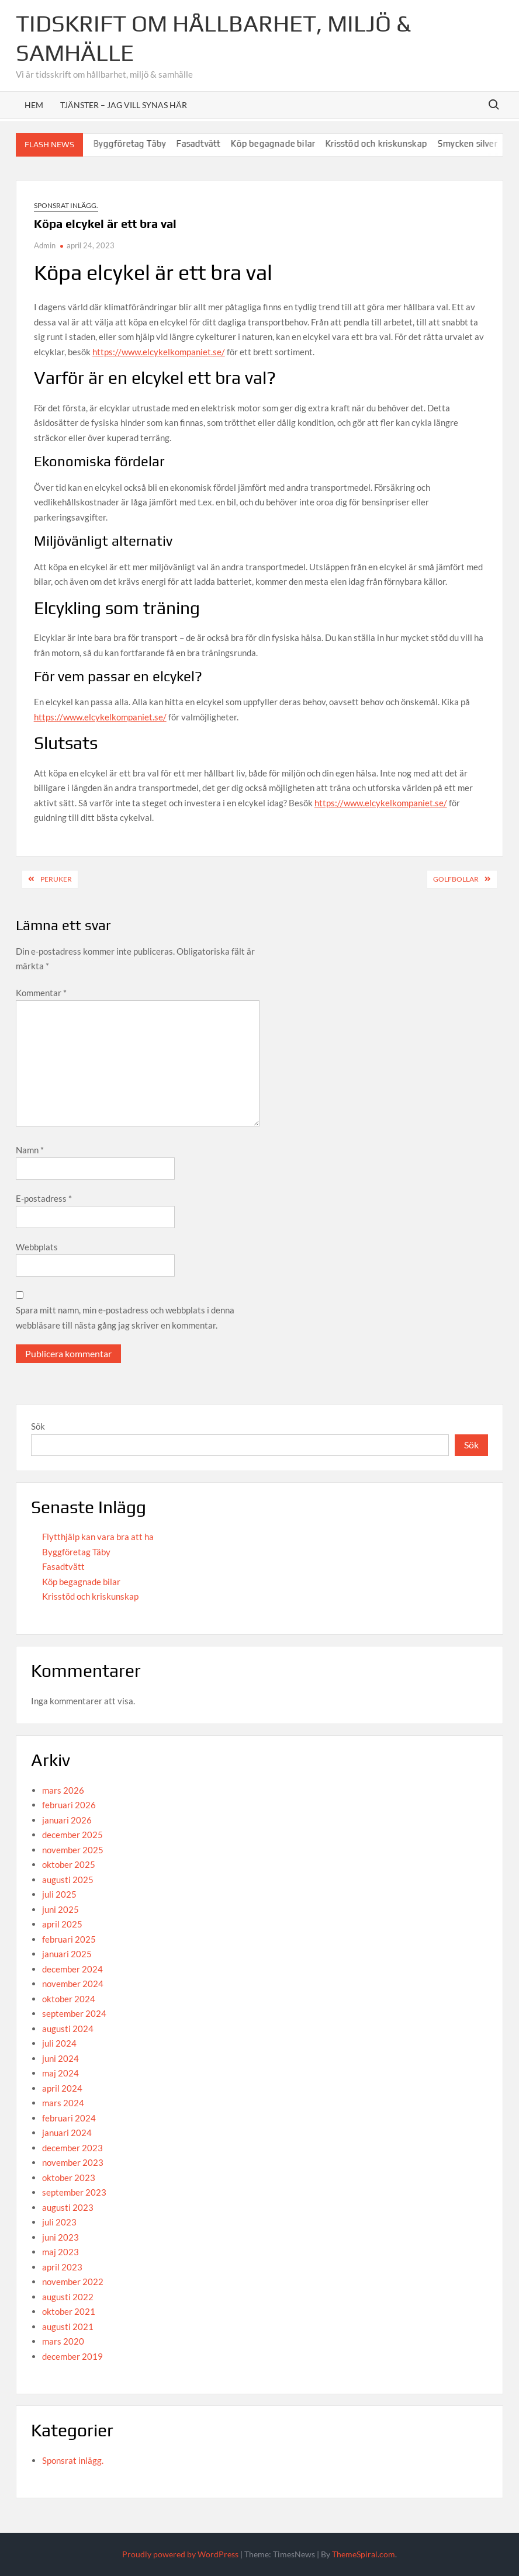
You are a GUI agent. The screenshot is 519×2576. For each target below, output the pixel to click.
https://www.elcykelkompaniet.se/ (158, 351)
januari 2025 (67, 1954)
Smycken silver (485, 143)
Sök (38, 1426)
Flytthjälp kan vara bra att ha (98, 1536)
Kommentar (41, 992)
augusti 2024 (68, 2028)
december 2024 (72, 1969)
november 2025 (72, 1850)
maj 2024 (60, 2073)
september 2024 (74, 2013)
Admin (45, 245)
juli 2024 (59, 2043)
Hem (34, 105)
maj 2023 (60, 2251)
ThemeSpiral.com (363, 2554)
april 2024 (62, 2088)
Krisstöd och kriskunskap (394, 143)
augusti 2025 (68, 1879)
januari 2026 (67, 1820)
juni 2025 (60, 1909)
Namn (30, 1150)
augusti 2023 (68, 2207)
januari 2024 (67, 2132)
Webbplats (37, 1247)
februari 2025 (69, 1939)
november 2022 (72, 2281)
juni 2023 (60, 2237)
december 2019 (72, 2356)
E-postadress (44, 1198)
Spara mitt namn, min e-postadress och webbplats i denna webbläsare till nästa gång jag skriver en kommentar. (125, 1317)
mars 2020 (63, 2341)
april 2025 (62, 1924)
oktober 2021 (68, 2311)
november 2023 (72, 2162)
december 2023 (72, 2147)
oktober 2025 (68, 1864)
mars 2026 (63, 1790)
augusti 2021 (68, 2326)
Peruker (56, 879)
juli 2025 (59, 1894)
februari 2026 (69, 1805)
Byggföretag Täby (148, 143)
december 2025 (72, 1834)
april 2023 (62, 2267)
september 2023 (74, 2192)
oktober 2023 (68, 2177)
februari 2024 (69, 2118)
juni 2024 (60, 2058)
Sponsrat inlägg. (66, 205)
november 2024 (72, 1983)
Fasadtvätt (216, 143)
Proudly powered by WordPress (180, 2554)
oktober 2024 (68, 1998)
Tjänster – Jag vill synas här (123, 105)
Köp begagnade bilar (291, 143)
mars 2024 (63, 2102)
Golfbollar (456, 879)
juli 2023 (59, 2222)
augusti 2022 (68, 2296)
